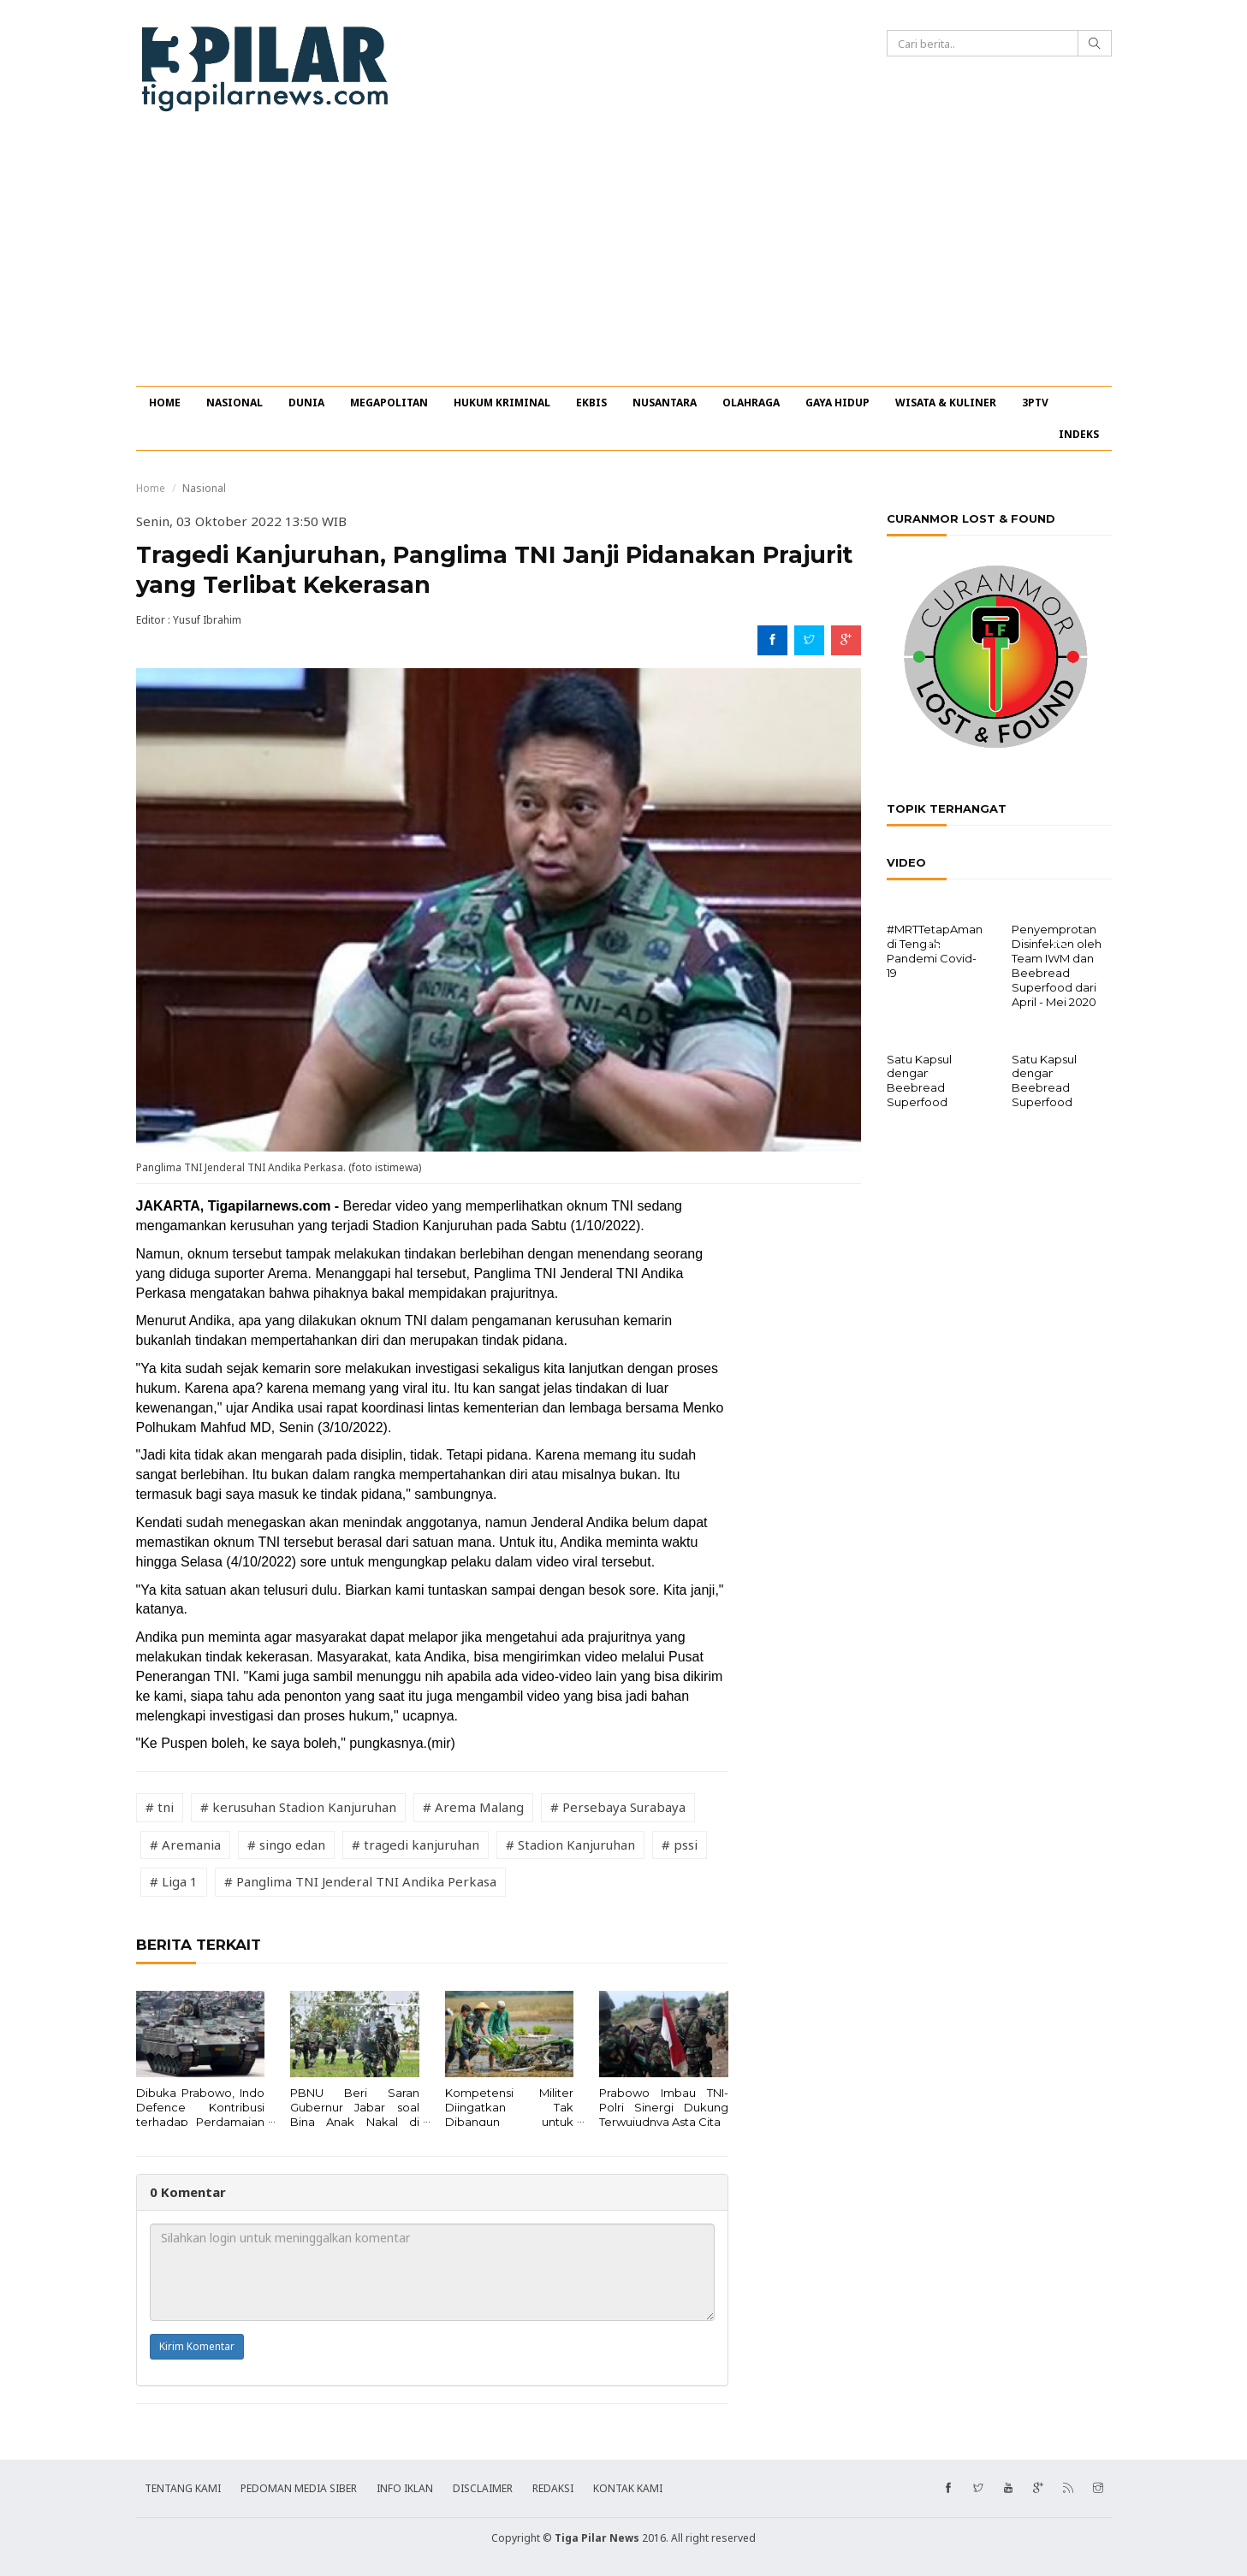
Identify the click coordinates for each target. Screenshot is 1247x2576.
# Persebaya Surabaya (618, 1806)
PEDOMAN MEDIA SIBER (298, 2488)
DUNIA (306, 402)
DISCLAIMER (483, 2488)
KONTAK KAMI (627, 2488)
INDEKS (1079, 434)
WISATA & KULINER (945, 402)
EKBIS (591, 402)
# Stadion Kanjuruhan (570, 1844)
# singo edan (286, 1844)
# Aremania (185, 1844)
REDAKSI (552, 2488)
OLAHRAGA (751, 402)
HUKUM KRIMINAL (502, 402)
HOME (165, 402)
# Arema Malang (473, 1806)
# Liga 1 (174, 1881)
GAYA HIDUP (837, 402)
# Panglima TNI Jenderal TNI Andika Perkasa (360, 1881)
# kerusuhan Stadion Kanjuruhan (298, 1806)
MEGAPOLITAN (389, 402)
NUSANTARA (664, 402)
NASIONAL (234, 402)
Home (150, 488)
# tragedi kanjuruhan (415, 1844)
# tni (159, 1806)
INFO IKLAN (405, 2488)
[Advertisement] (623, 257)
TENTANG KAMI (183, 2488)
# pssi (680, 1844)
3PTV (1035, 402)
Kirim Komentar (197, 2346)
